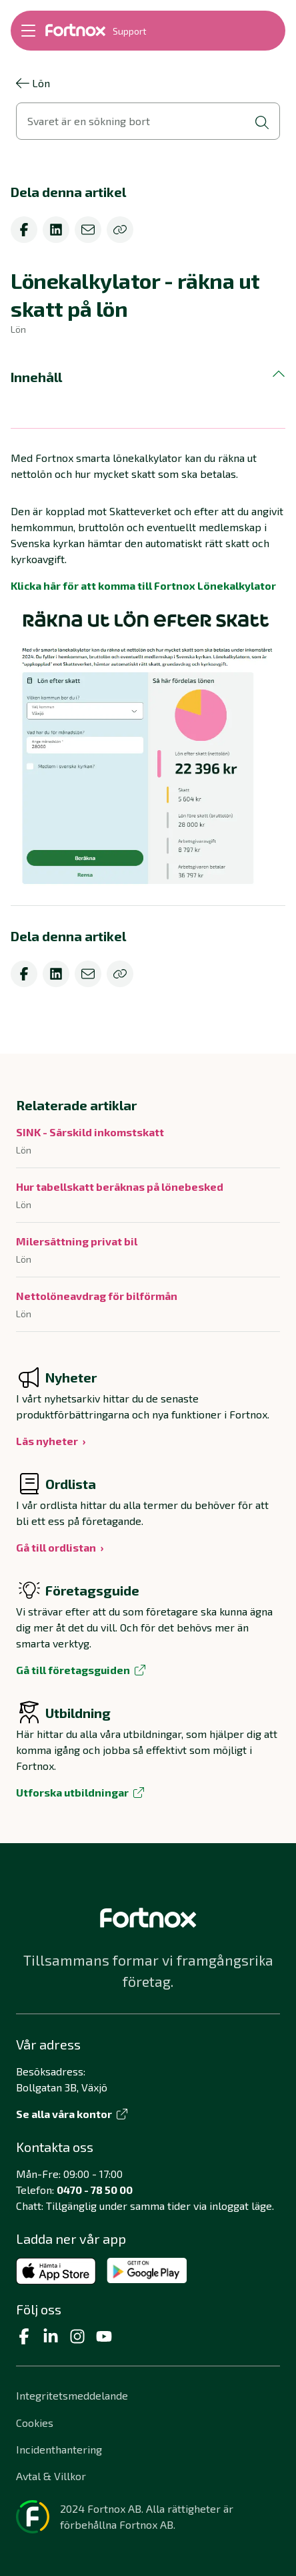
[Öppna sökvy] (148, 121)
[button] (148, 376)
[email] (88, 229)
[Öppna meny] (28, 31)
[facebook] (24, 229)
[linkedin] (56, 229)
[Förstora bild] (148, 747)
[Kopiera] (120, 229)
